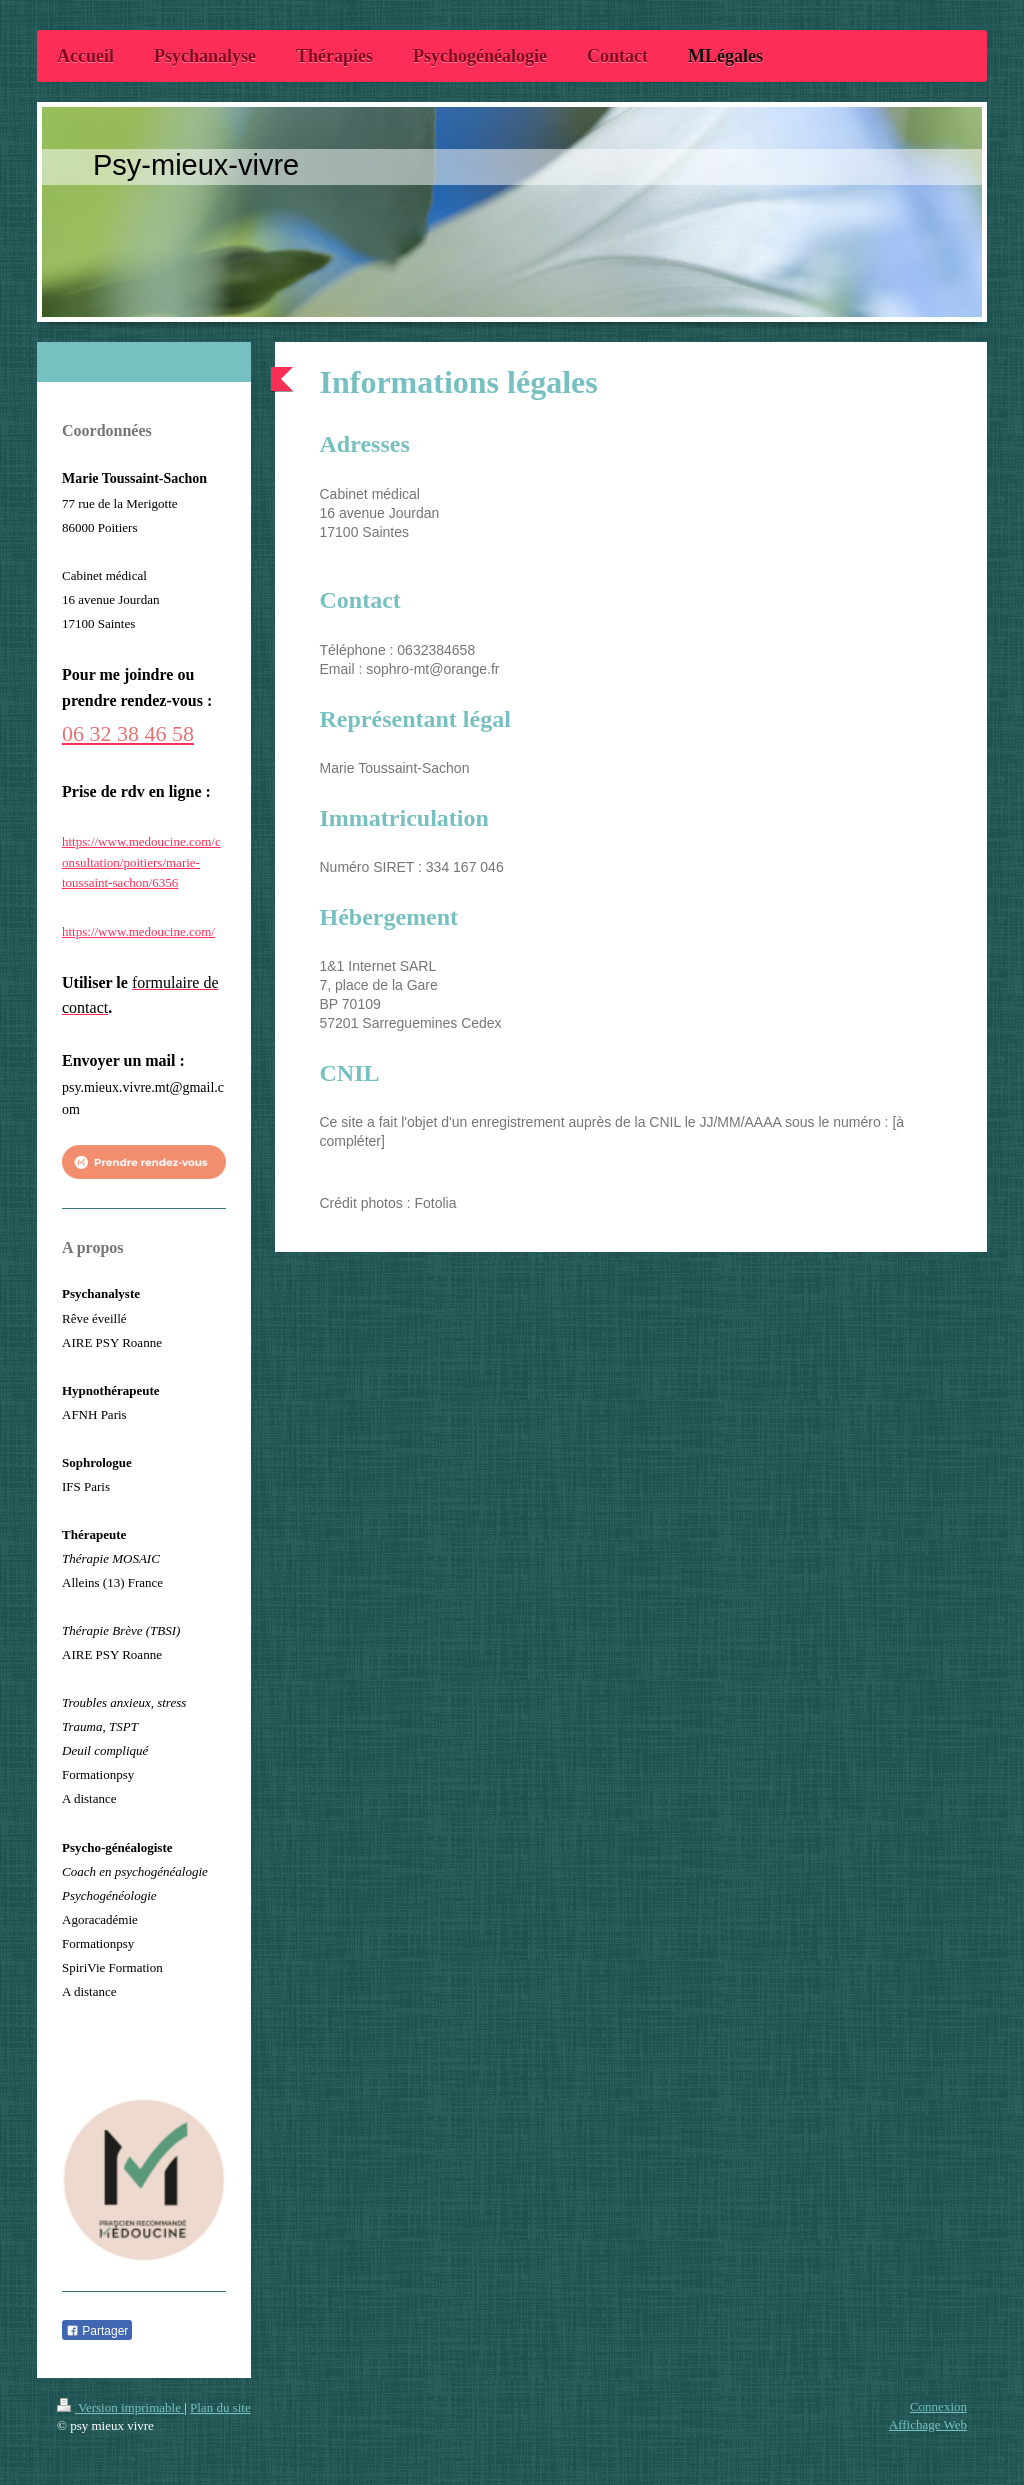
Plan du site (220, 2407)
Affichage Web (928, 2424)
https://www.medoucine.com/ (138, 931)
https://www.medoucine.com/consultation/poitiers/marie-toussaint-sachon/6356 (141, 862)
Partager (97, 2331)
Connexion (938, 2406)
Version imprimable (120, 2407)
